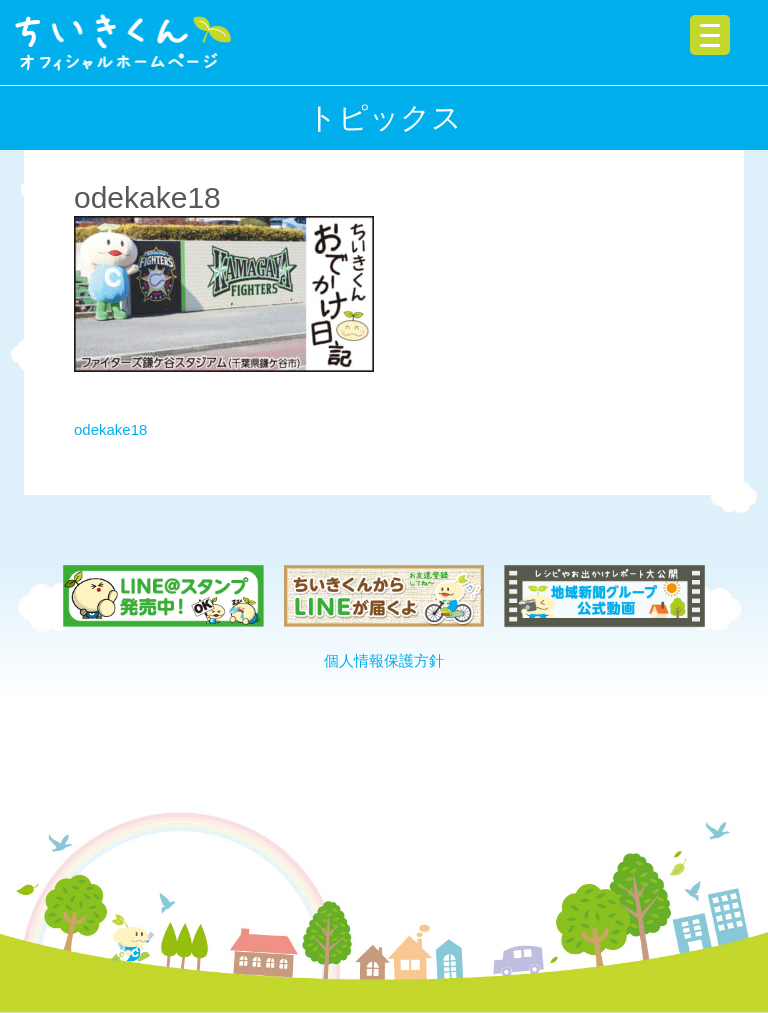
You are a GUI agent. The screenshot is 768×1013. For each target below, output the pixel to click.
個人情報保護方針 (384, 660)
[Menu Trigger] (710, 35)
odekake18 (110, 429)
